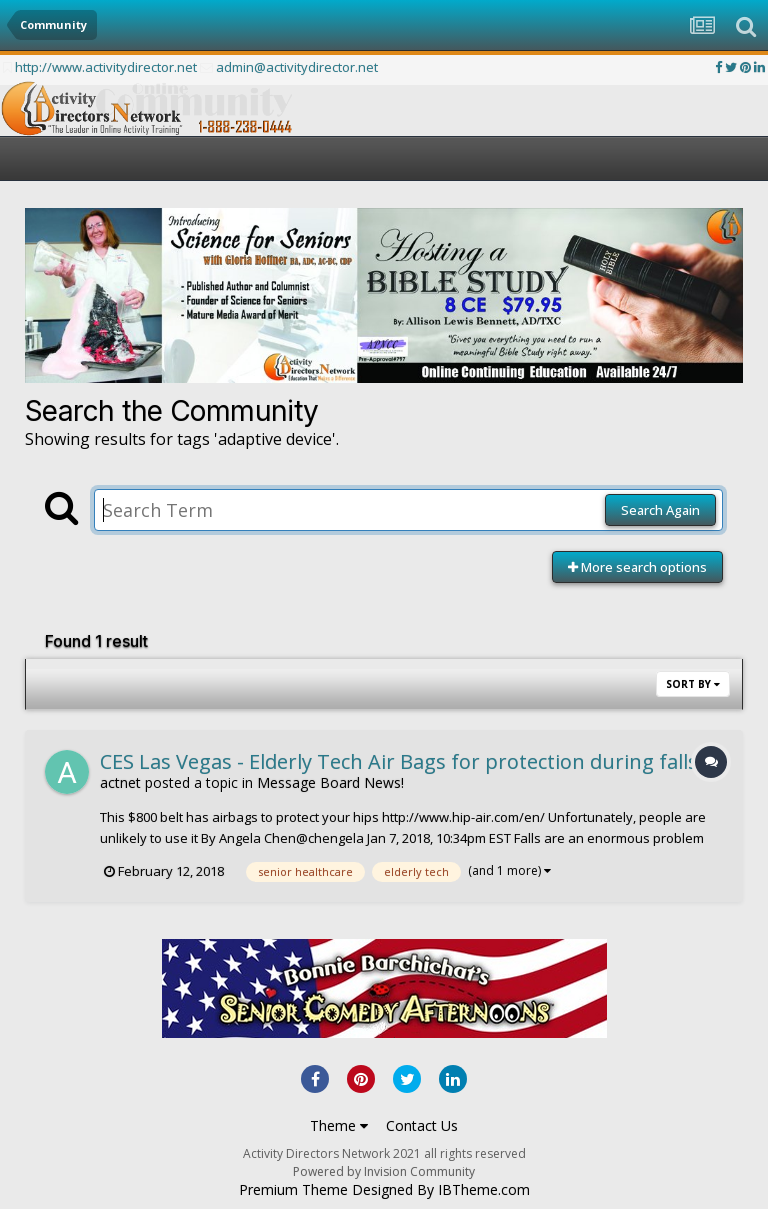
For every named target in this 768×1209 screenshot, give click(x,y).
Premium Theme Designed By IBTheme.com (384, 1190)
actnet (120, 782)
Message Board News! (330, 782)
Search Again (660, 510)
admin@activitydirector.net (297, 67)
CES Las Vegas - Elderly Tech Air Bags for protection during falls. (401, 761)
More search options (637, 567)
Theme (339, 1125)
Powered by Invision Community (384, 1171)
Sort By (693, 684)
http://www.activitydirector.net (106, 67)
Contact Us (422, 1125)
